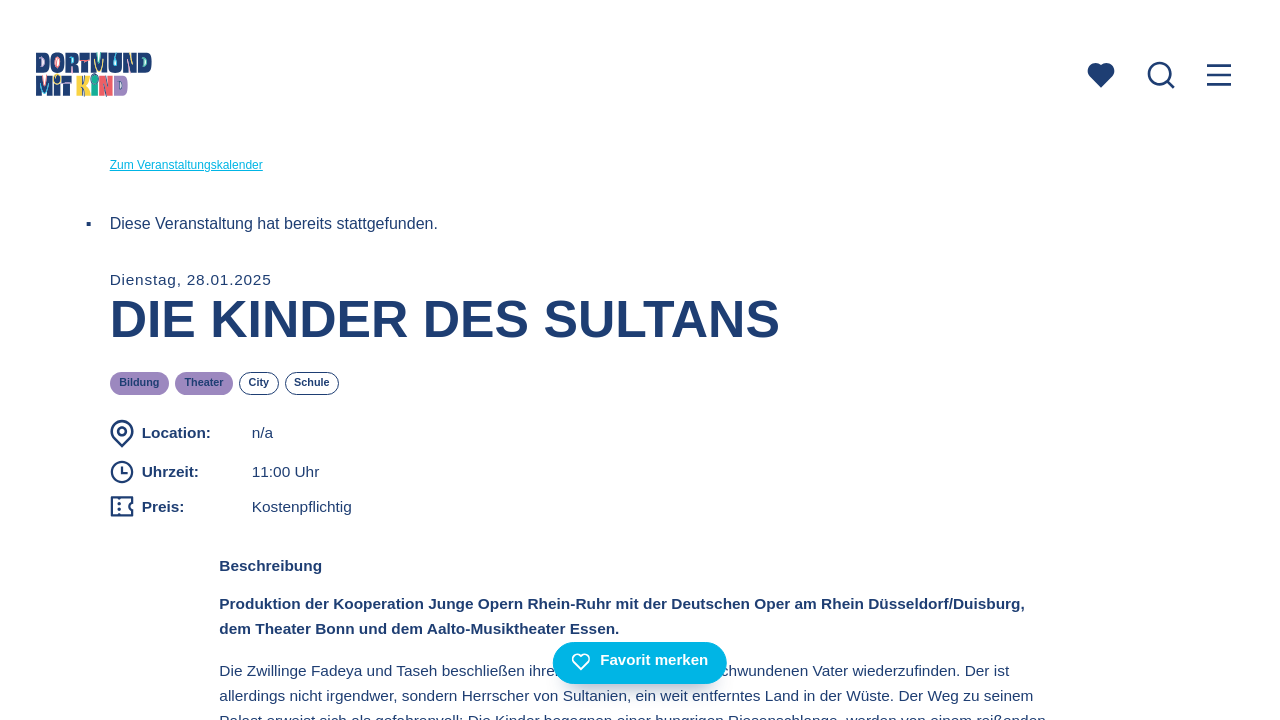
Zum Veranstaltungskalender (186, 165)
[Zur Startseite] (94, 78)
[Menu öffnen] (1219, 77)
